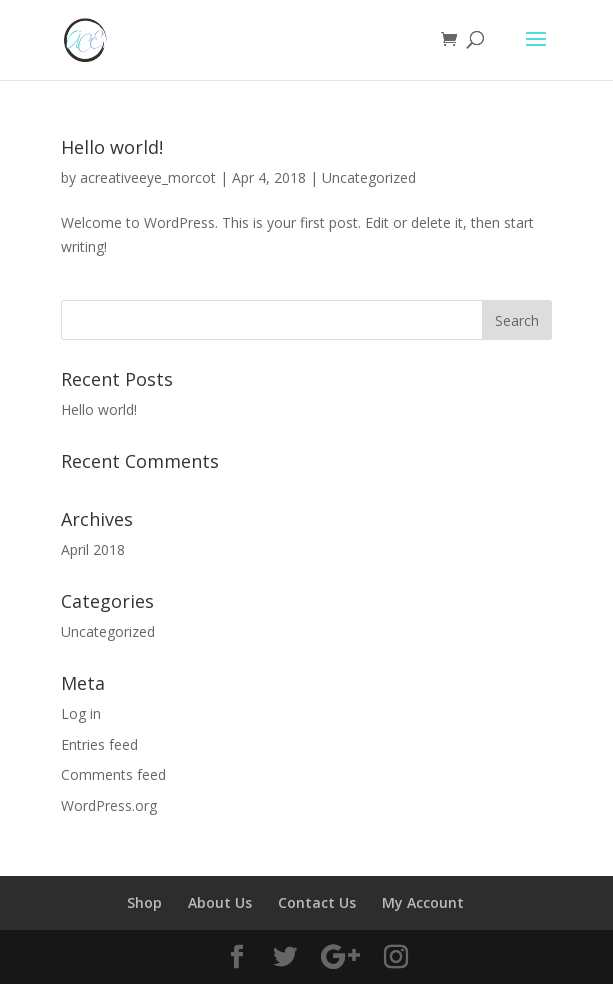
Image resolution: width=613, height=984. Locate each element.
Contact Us (317, 902)
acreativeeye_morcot (148, 177)
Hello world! (112, 147)
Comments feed (113, 774)
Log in (81, 713)
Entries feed (99, 744)
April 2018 (93, 549)
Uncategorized (369, 177)
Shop (144, 902)
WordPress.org (109, 805)
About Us (220, 902)
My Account (423, 902)
